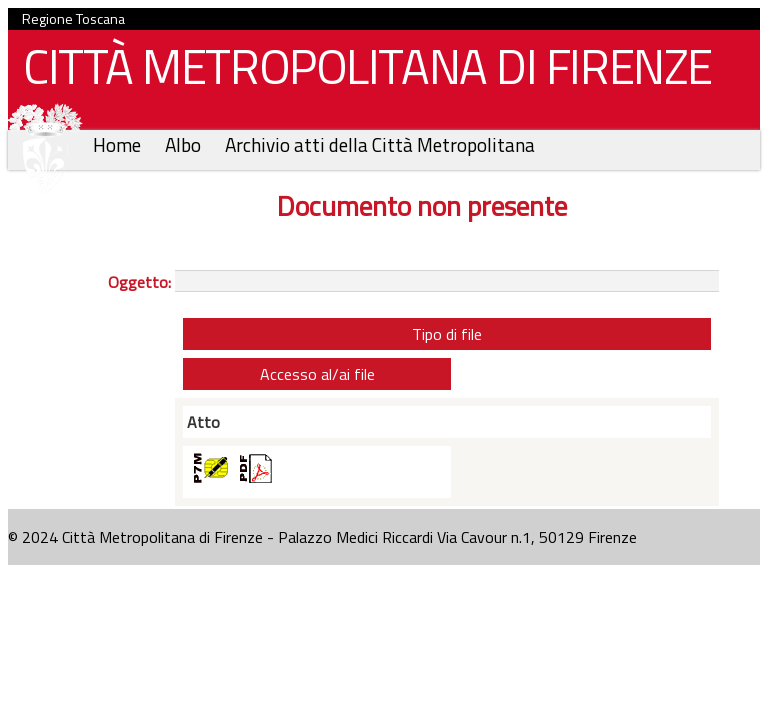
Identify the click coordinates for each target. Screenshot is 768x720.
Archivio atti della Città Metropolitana (380, 144)
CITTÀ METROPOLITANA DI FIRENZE (360, 71)
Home (119, 144)
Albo (185, 144)
